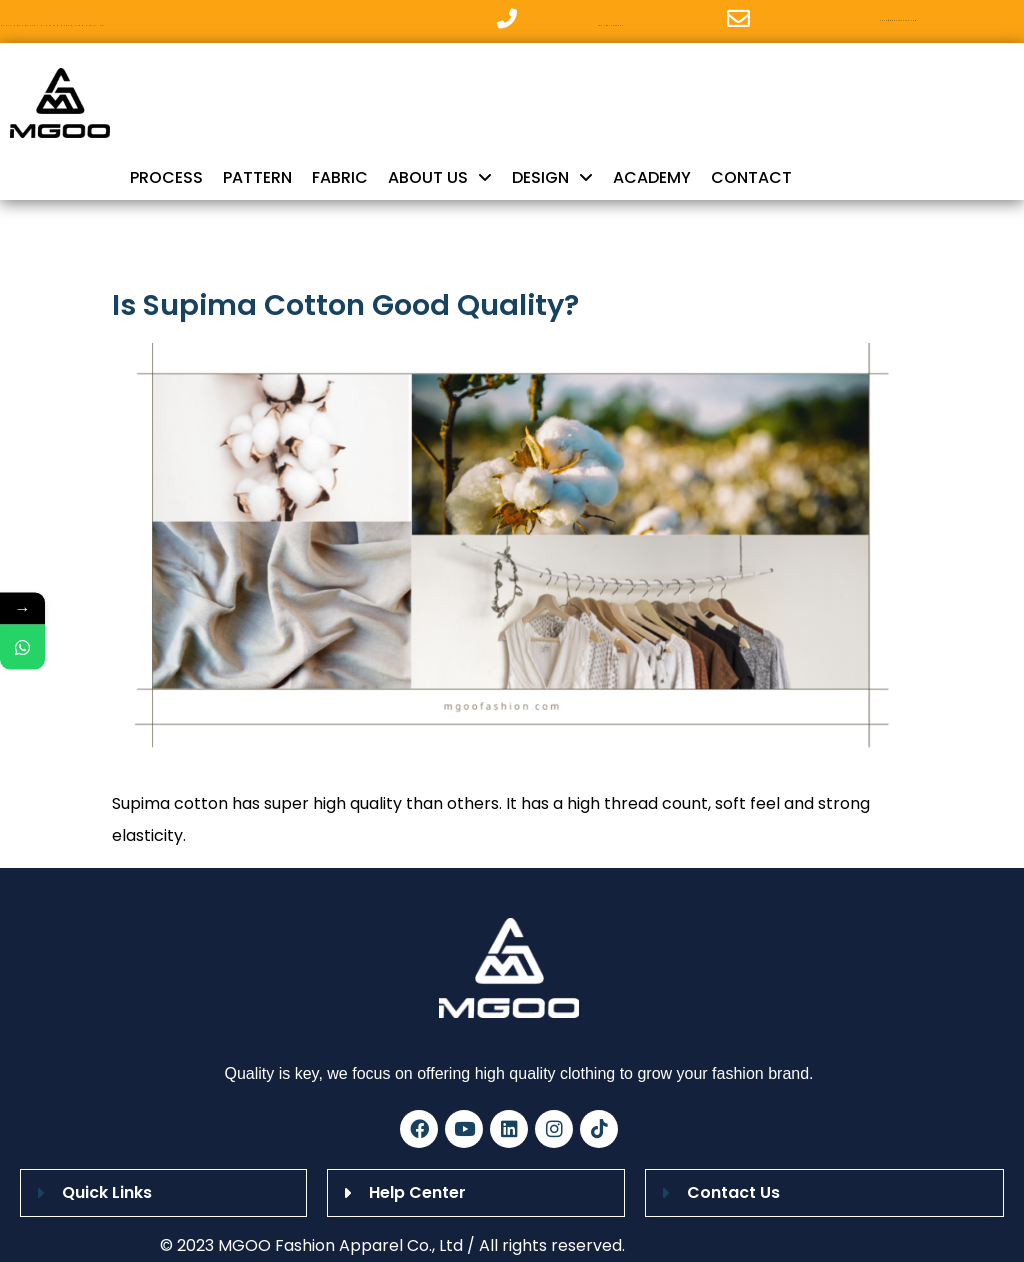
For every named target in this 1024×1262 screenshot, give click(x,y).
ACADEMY (652, 177)
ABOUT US (440, 178)
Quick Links (107, 1192)
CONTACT (751, 177)
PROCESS (166, 177)
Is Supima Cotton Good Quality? (345, 305)
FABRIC (340, 177)
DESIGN (552, 178)
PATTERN (257, 177)
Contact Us (733, 1192)
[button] (163, 1193)
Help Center (417, 1192)
